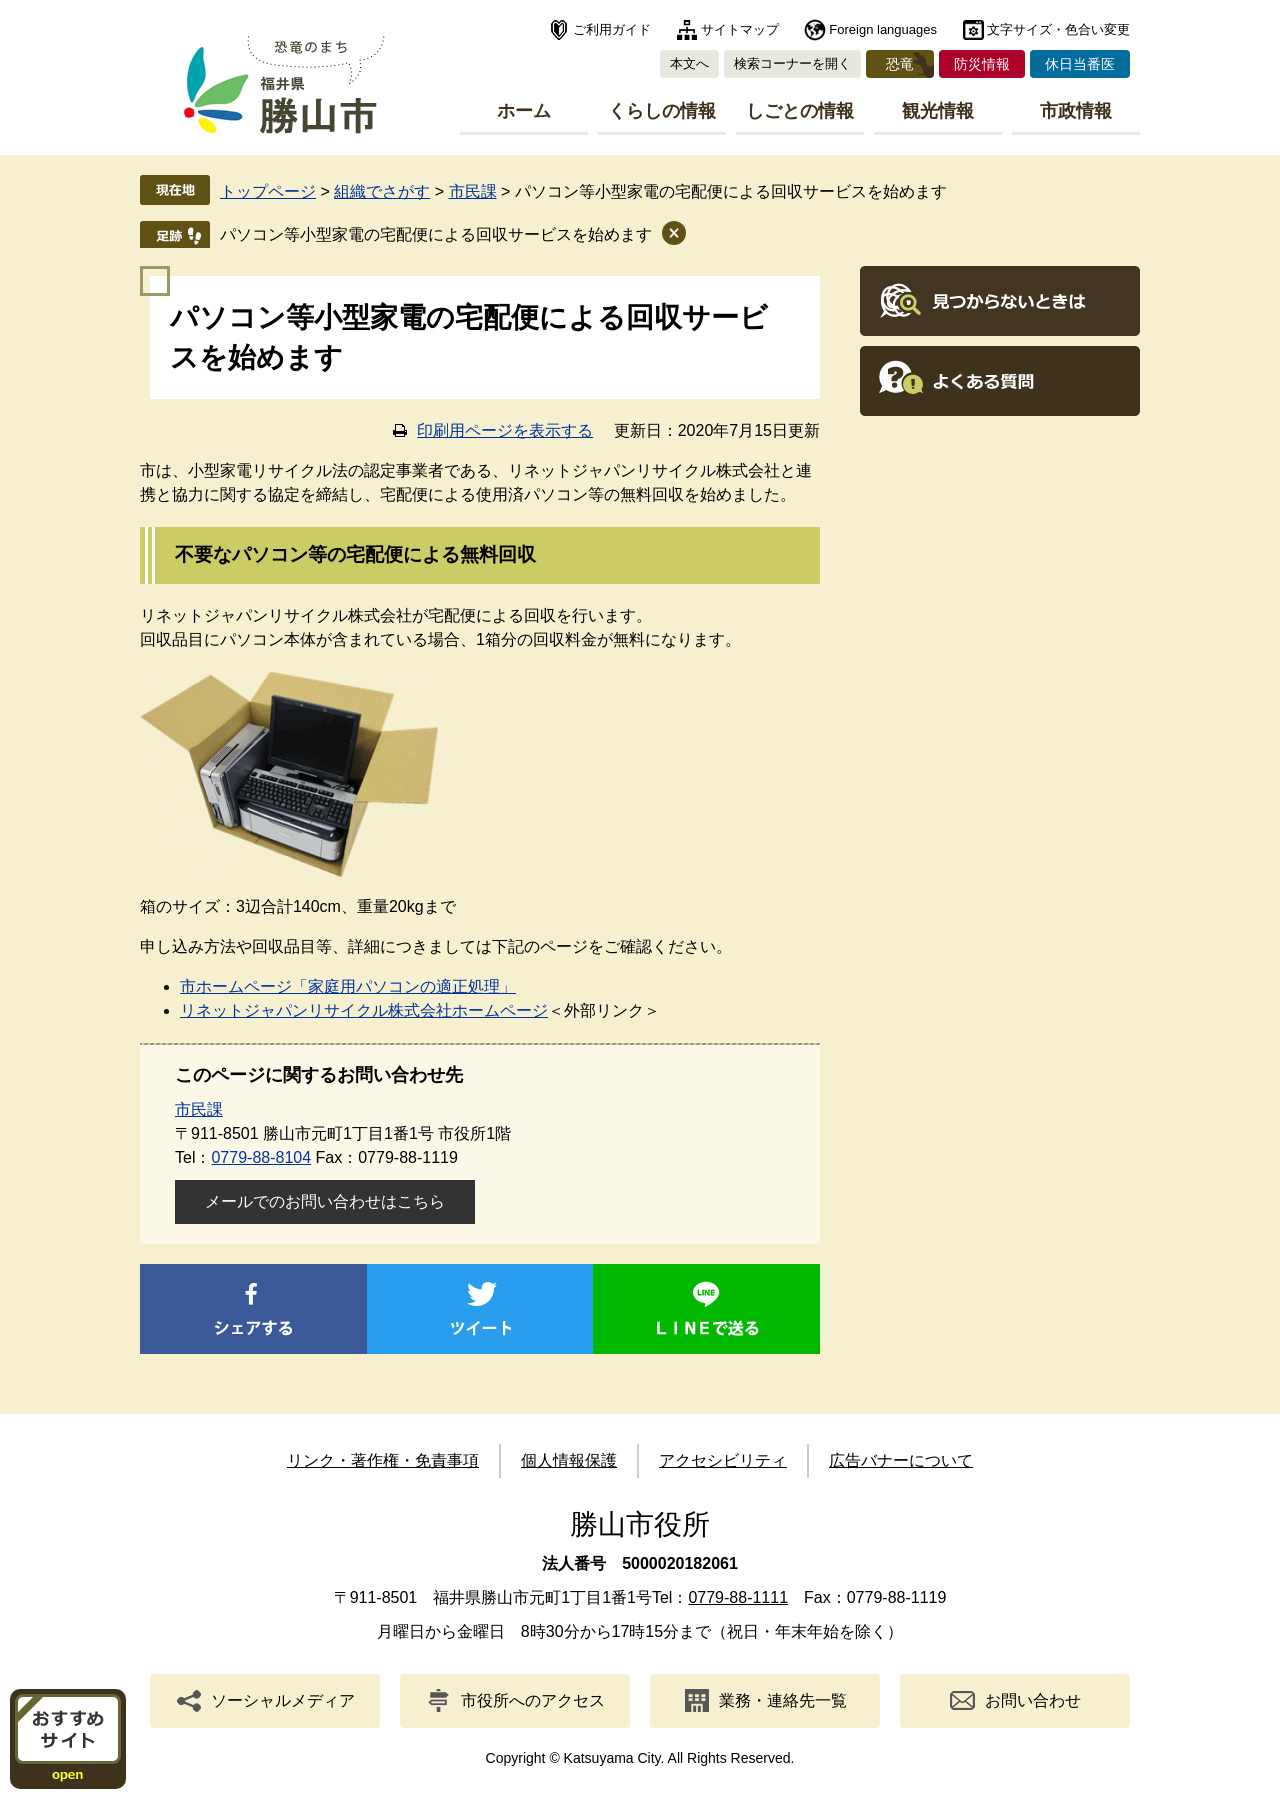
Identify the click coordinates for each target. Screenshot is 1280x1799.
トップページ (268, 191)
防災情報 (982, 64)
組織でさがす (382, 191)
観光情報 (938, 111)
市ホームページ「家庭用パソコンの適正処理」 (348, 986)
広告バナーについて (901, 1460)
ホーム (524, 111)
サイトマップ (740, 29)
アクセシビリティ (723, 1460)
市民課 (473, 191)
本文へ (689, 63)
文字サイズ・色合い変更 (1058, 29)
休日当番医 (1080, 64)
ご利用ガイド (612, 29)
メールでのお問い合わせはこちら (325, 1201)
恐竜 (900, 64)
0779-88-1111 (738, 1597)
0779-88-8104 (261, 1157)
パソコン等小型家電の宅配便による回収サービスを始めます (436, 234)
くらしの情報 (662, 111)
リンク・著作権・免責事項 (383, 1460)
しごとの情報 (800, 111)
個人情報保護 (569, 1460)
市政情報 (1076, 111)
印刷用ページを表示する (505, 430)
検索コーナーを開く (792, 63)
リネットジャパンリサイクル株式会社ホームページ (364, 1010)
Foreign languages (883, 29)
